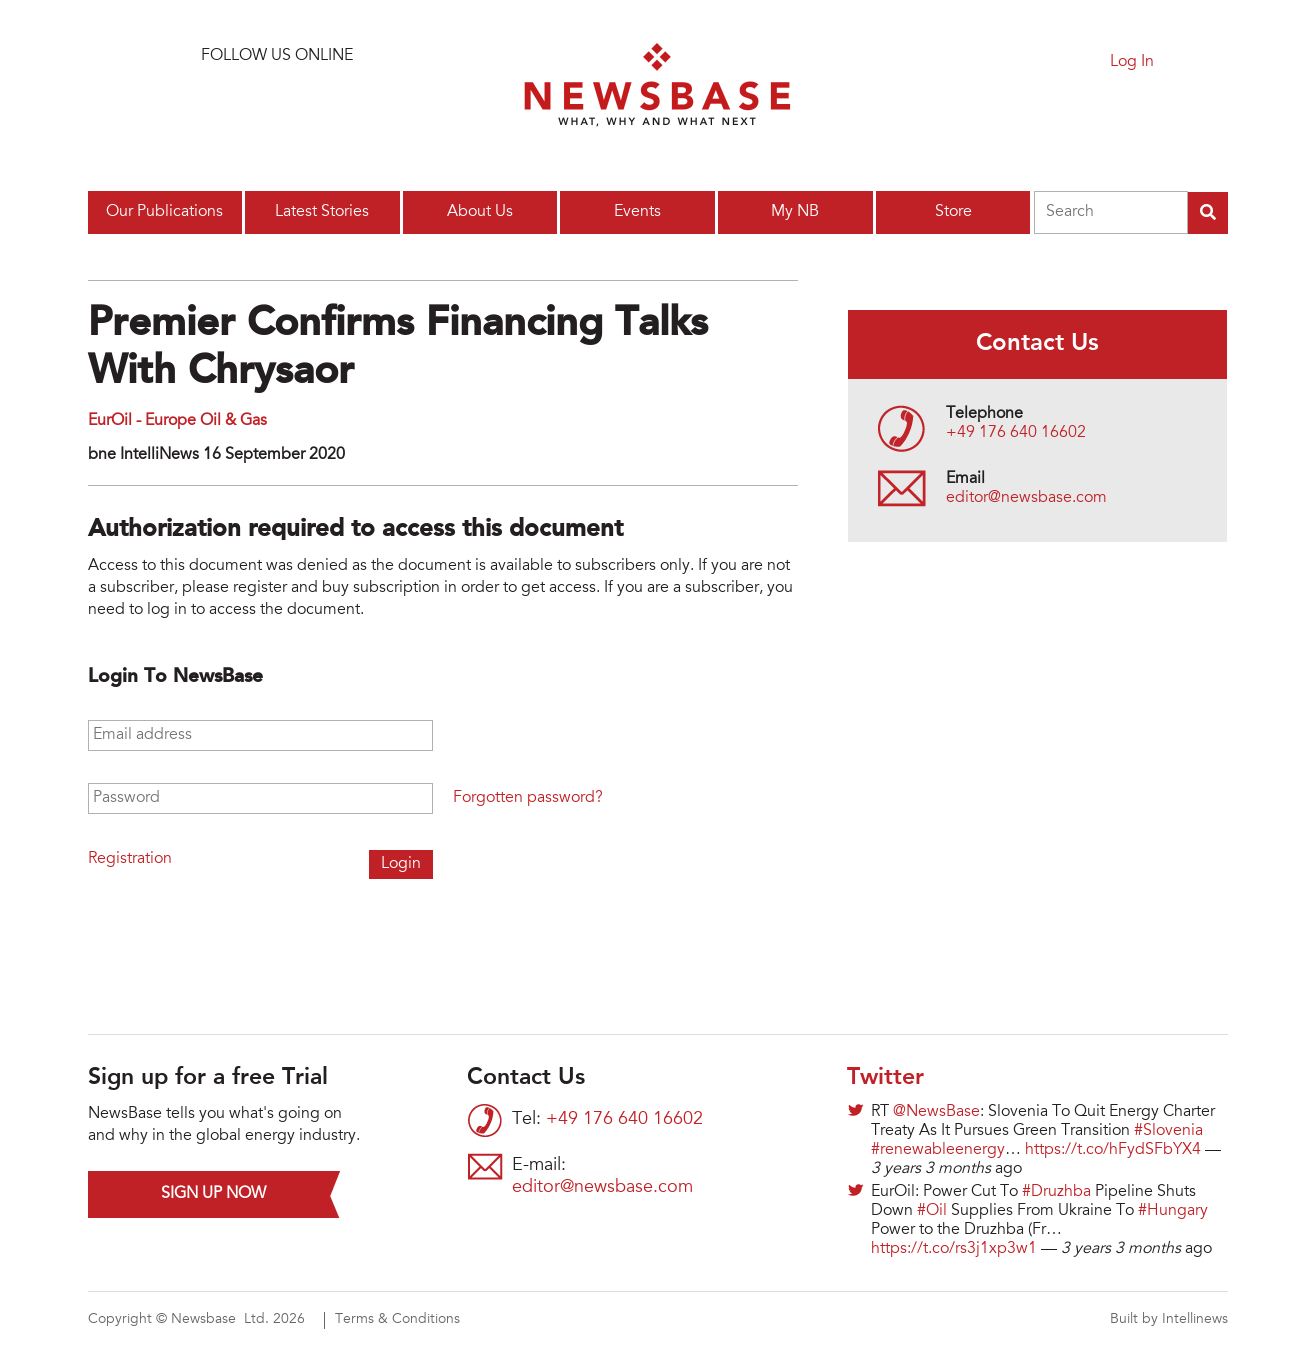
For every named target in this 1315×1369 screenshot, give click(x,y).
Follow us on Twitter (226, 104)
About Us (480, 212)
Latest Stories (322, 212)
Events (637, 212)
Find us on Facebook (328, 104)
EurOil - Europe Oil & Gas (177, 421)
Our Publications (164, 212)
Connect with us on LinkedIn (277, 104)
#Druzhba (1056, 1192)
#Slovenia (1168, 1131)
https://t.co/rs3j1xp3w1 (954, 1249)
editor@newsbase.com (1026, 498)
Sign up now (213, 1194)
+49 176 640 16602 (1016, 433)
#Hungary (1173, 1211)
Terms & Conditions (397, 1320)
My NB (795, 212)
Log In (1132, 62)
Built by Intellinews (1169, 1320)
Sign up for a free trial (966, 67)
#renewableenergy (938, 1150)
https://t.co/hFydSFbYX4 (1113, 1150)
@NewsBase (936, 1112)
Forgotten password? (528, 798)
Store (953, 212)
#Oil (932, 1211)
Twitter (885, 1078)
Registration (130, 859)
